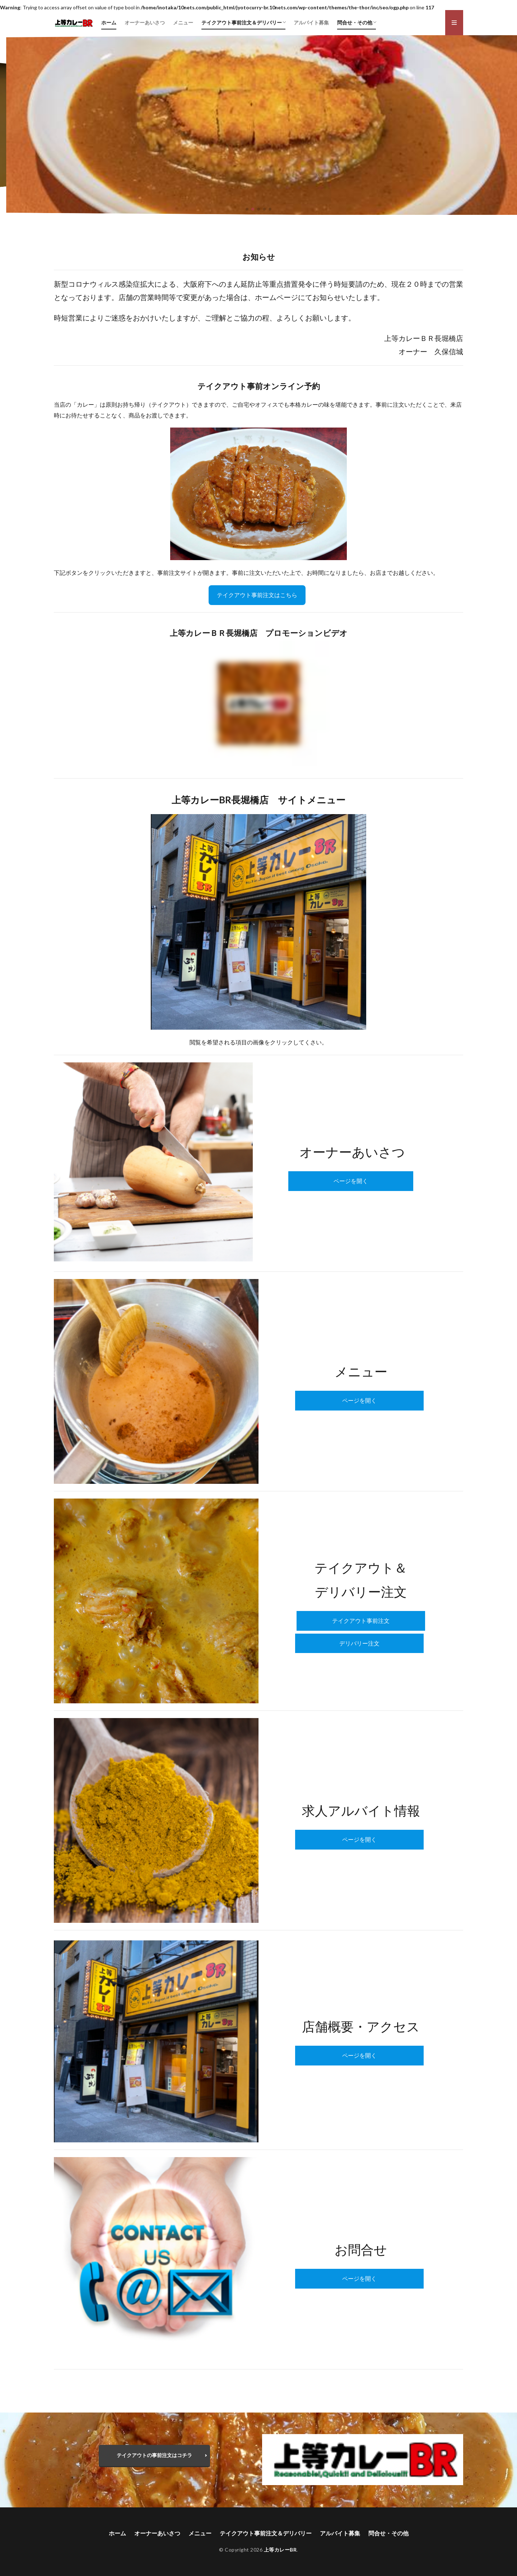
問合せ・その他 (354, 22)
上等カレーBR (280, 2550)
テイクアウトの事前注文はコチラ (154, 2455)
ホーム (108, 22)
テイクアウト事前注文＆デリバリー (241, 22)
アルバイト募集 (311, 22)
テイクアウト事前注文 (361, 1620)
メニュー (183, 22)
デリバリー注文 (359, 1643)
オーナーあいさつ (145, 22)
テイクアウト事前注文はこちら (257, 594)
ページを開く (351, 1180)
